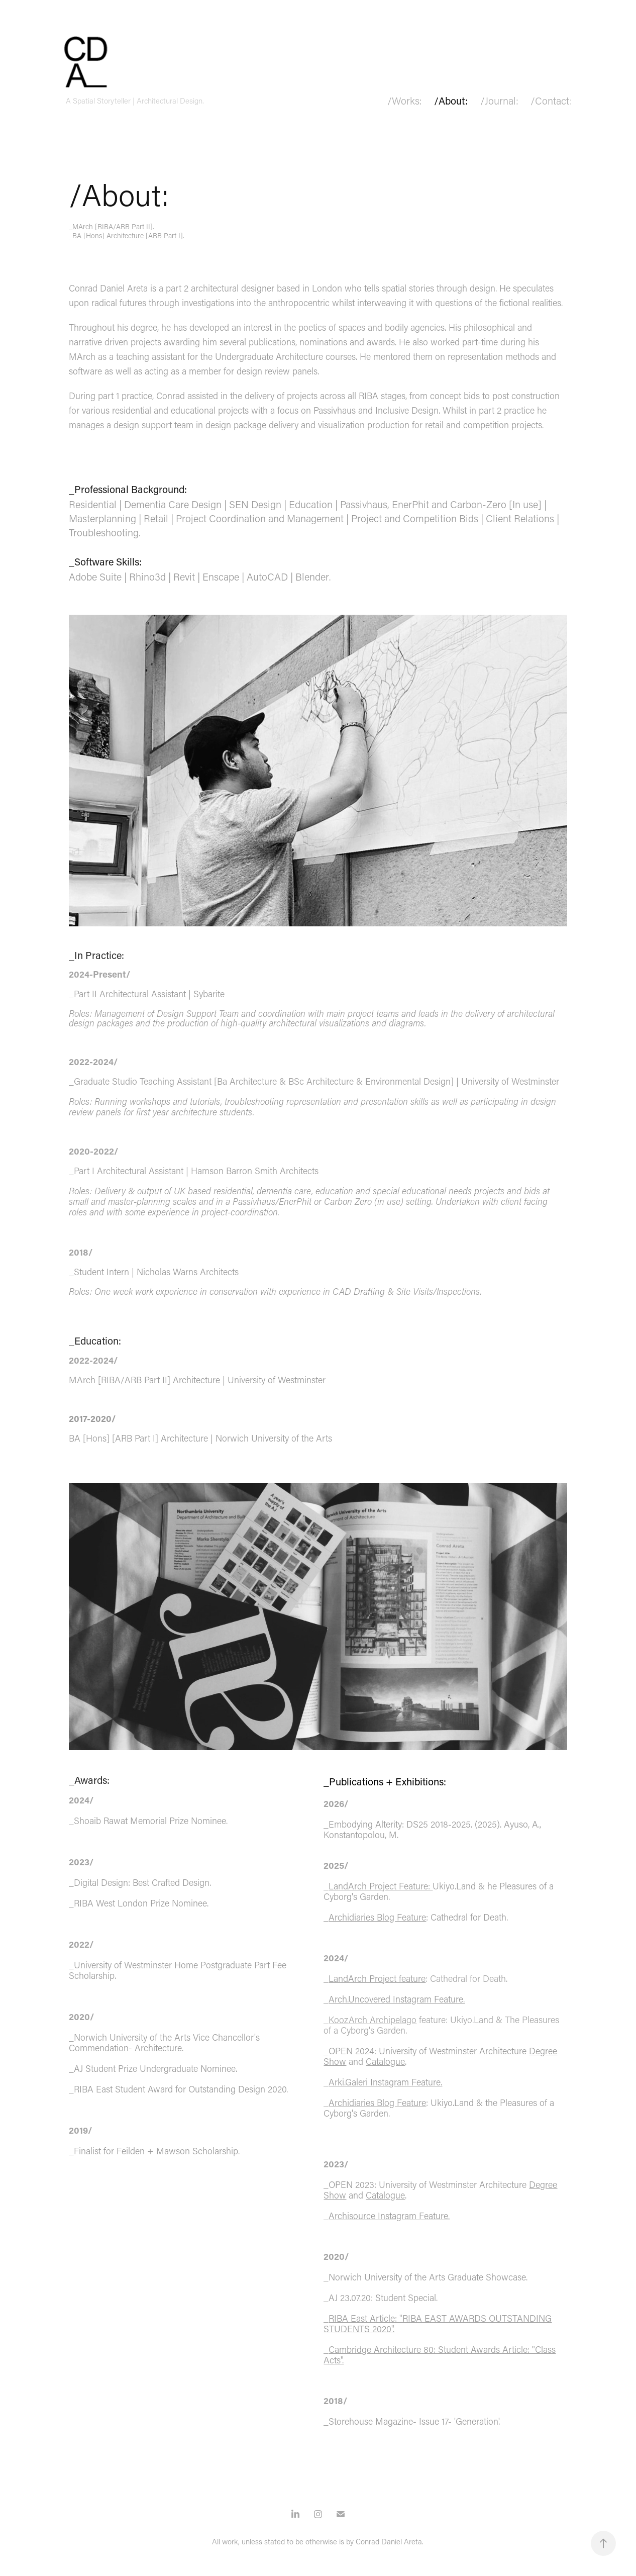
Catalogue (385, 2061)
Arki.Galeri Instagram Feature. (385, 2082)
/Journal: (499, 100)
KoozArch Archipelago (372, 2020)
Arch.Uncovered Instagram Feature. (397, 1999)
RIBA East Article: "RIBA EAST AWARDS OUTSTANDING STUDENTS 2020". (438, 2323)
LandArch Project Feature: (381, 1886)
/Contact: (551, 100)
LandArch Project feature (377, 1978)
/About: (451, 100)
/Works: (404, 100)
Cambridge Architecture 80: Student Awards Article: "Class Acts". (440, 2354)
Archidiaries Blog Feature (377, 1917)
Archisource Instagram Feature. (389, 2216)
